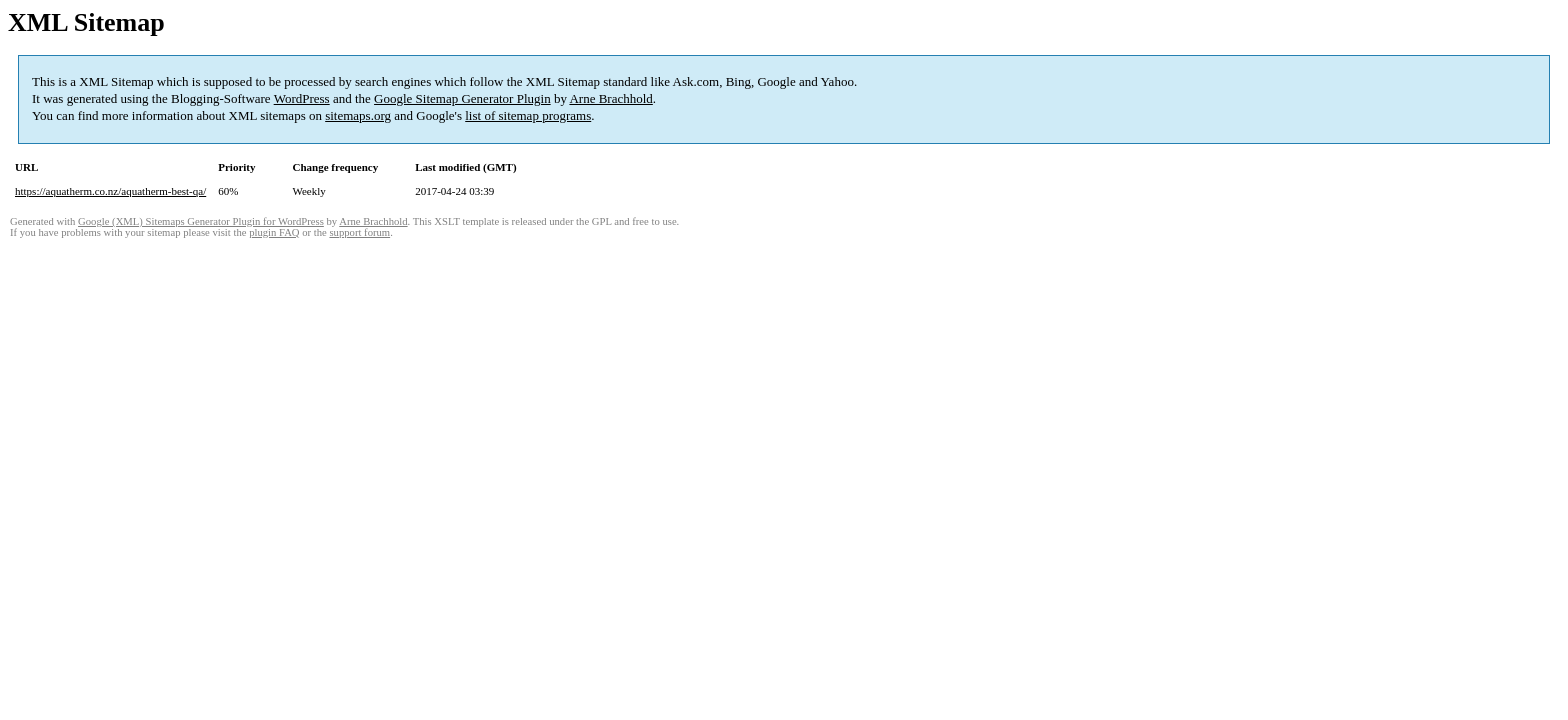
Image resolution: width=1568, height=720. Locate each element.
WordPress (302, 98)
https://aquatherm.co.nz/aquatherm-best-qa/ (110, 191)
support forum (359, 232)
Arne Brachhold (610, 98)
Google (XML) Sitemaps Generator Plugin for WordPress (201, 221)
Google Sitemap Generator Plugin (462, 98)
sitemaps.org (358, 115)
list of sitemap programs (528, 115)
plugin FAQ (274, 232)
